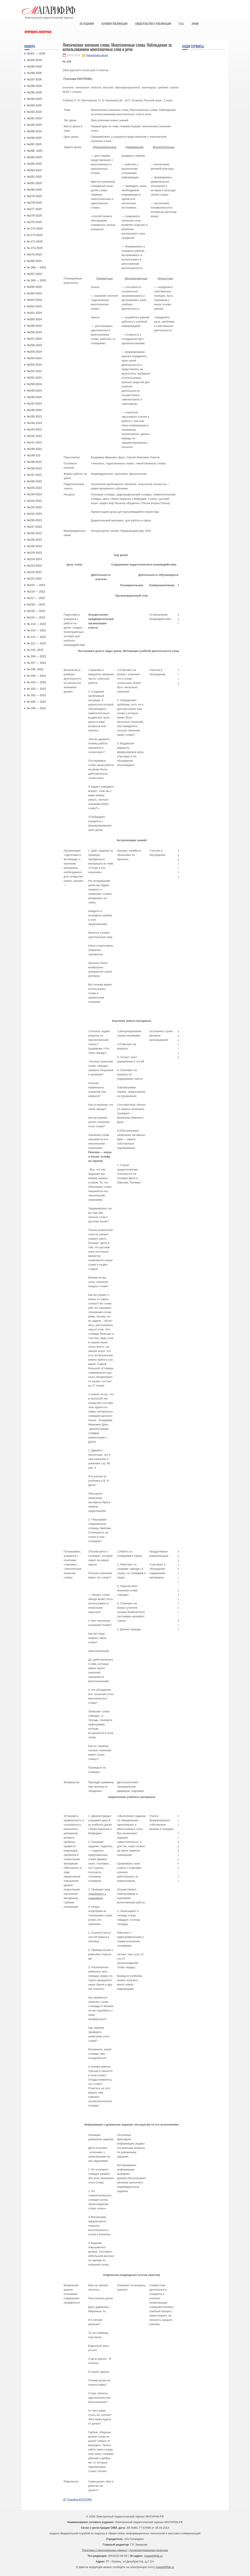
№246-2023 (34, 410)
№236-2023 (34, 481)
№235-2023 (34, 487)
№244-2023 (34, 423)
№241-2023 (34, 442)
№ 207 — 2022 (36, 662)
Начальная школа (97, 55)
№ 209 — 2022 (36, 656)
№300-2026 (34, 60)
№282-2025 (34, 176)
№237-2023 (34, 474)
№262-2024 (34, 306)
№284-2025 (34, 163)
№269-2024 (34, 261)
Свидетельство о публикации (153, 23)
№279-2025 (34, 196)
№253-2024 (34, 364)
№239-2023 (34, 461)
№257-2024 (34, 338)
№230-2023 (34, 520)
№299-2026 (34, 66)
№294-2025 (34, 98)
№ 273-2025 (35, 235)
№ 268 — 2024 (36, 267)
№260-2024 (34, 319)
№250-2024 (34, 384)
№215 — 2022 (36, 617)
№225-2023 (34, 552)
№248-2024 (34, 397)
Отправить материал (38, 32)
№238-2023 (34, 468)
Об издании (87, 23)
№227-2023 (34, 526)
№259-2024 (34, 325)
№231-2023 (34, 513)
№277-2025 (34, 209)
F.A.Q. (181, 23)
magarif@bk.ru (153, 2555)
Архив (195, 23)
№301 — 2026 (36, 53)
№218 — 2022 (36, 604)
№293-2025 (34, 105)
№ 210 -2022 (35, 649)
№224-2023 (34, 559)
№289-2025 (34, 131)
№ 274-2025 (35, 228)
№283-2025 (34, 170)
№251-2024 (34, 377)
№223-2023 (34, 565)
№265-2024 (34, 286)
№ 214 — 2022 (36, 624)
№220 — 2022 (36, 585)
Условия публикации (114, 23)
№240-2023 (34, 449)
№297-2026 (34, 79)
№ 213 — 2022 (36, 630)
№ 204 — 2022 (36, 682)
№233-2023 (34, 500)
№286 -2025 (35, 150)
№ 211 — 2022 (36, 643)
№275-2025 (34, 222)
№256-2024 (34, 345)
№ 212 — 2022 (36, 636)
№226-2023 (34, 546)
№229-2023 (34, 533)
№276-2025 (34, 215)
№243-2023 (34, 429)
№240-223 (33, 455)
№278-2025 (34, 202)
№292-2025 (34, 111)
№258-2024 (34, 332)
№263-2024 (34, 299)
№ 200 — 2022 (36, 701)
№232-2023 (34, 507)
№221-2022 (34, 578)
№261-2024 (34, 312)
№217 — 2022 (36, 598)
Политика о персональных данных (104, 2550)
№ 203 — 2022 (36, 688)
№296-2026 (34, 86)
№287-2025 (34, 144)
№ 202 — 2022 (36, 695)
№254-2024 (34, 358)
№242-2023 (34, 436)
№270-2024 (34, 254)
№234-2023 (34, 494)
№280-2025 (34, 189)
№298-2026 (34, 73)
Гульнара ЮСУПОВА (79, 2499)
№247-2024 (34, 403)
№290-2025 (34, 124)
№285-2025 (34, 157)
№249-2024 (34, 390)
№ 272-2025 (35, 248)
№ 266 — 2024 (36, 280)
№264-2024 (34, 293)
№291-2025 (34, 118)
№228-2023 (34, 539)
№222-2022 (34, 572)
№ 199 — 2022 (36, 708)
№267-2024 (34, 273)
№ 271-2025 (35, 241)
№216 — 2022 (36, 611)
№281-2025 (34, 183)
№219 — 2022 (36, 591)
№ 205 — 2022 (36, 675)
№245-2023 (34, 416)
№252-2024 (34, 371)
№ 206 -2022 (35, 669)
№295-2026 (34, 92)
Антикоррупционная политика (148, 2550)
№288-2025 (34, 137)
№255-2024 (34, 351)
